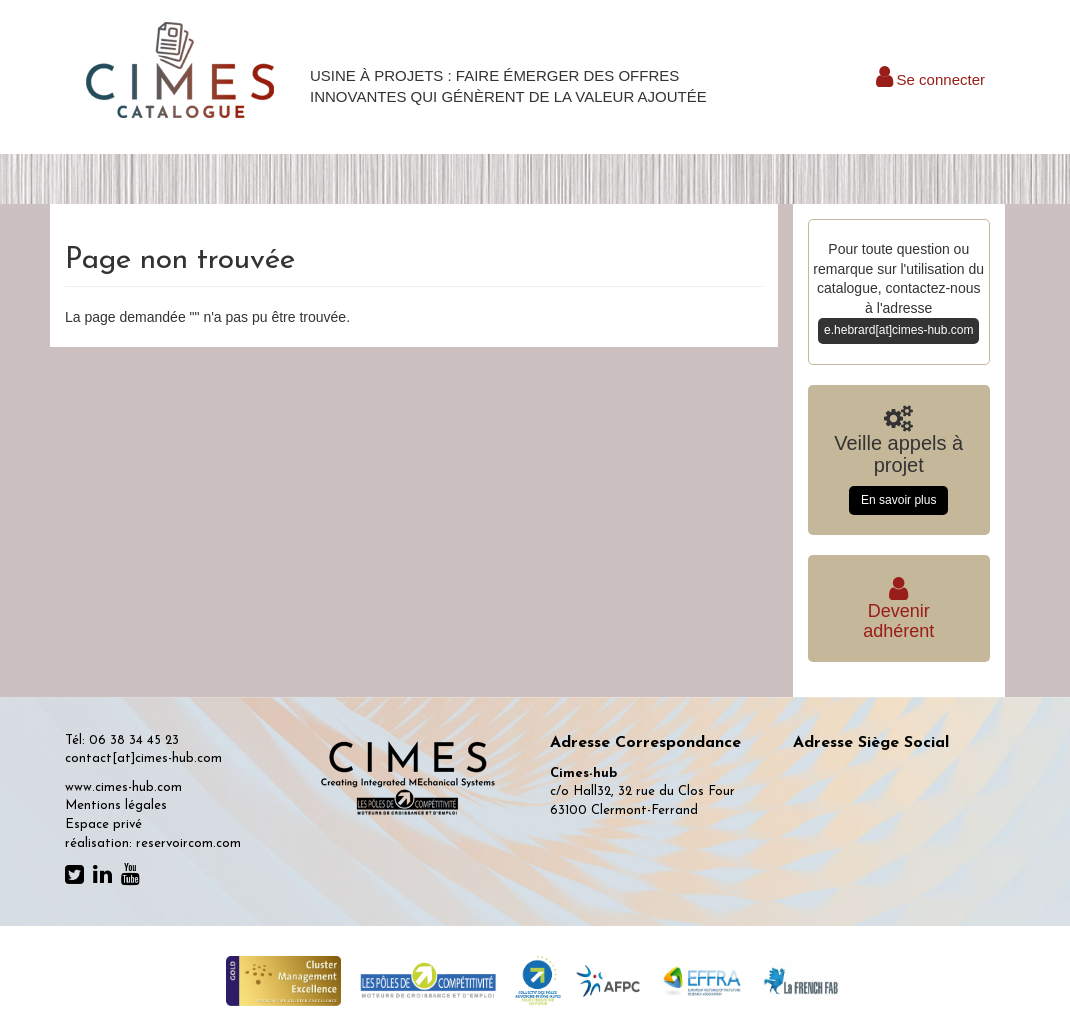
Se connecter (930, 79)
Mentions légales (116, 805)
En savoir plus (898, 500)
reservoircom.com (188, 843)
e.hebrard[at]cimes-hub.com (898, 330)
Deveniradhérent (898, 611)
